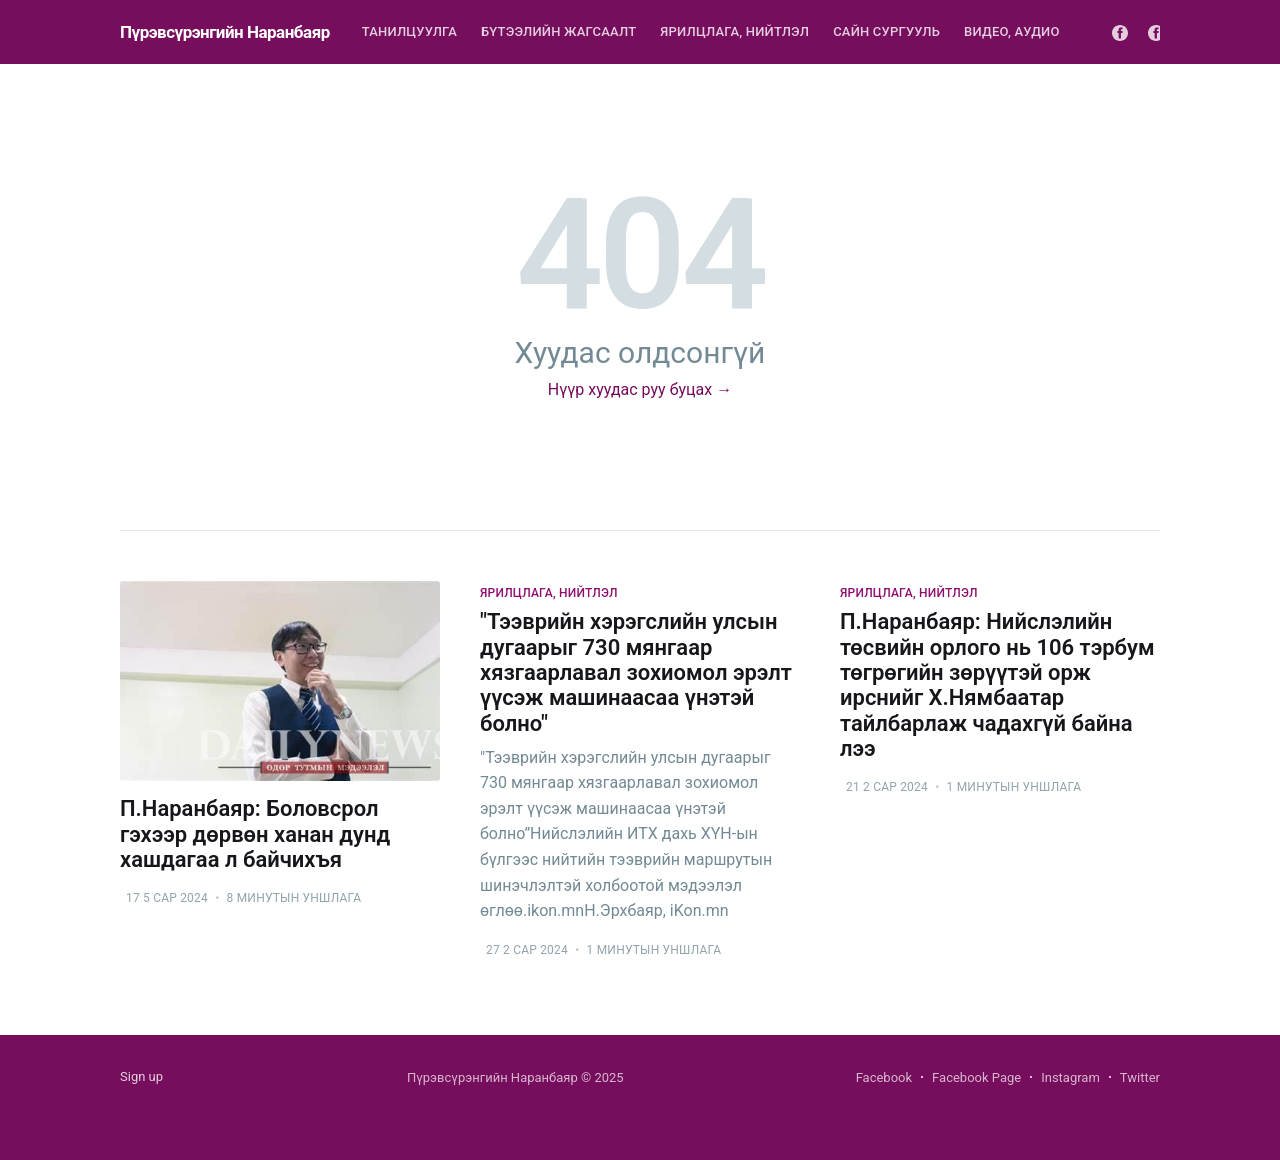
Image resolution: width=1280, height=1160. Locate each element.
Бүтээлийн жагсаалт (558, 31)
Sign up (141, 1076)
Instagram (1070, 1077)
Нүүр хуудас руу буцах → (640, 389)
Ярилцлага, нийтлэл (734, 31)
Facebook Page (976, 1077)
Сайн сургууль (886, 31)
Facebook (884, 1077)
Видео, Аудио (1012, 31)
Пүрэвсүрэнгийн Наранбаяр (225, 32)
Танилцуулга (409, 31)
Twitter (1140, 1077)
